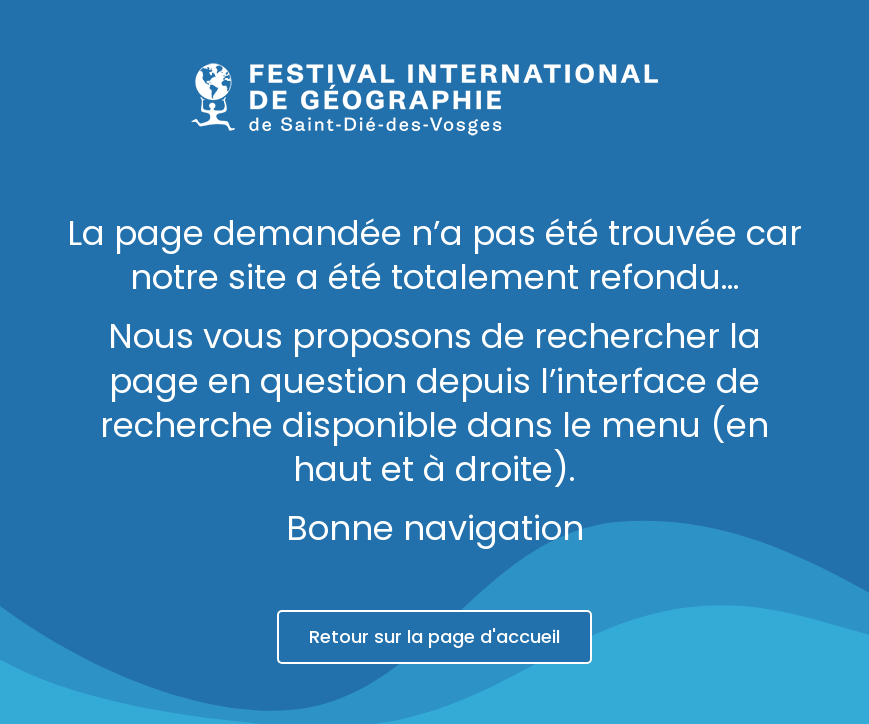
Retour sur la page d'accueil (434, 636)
